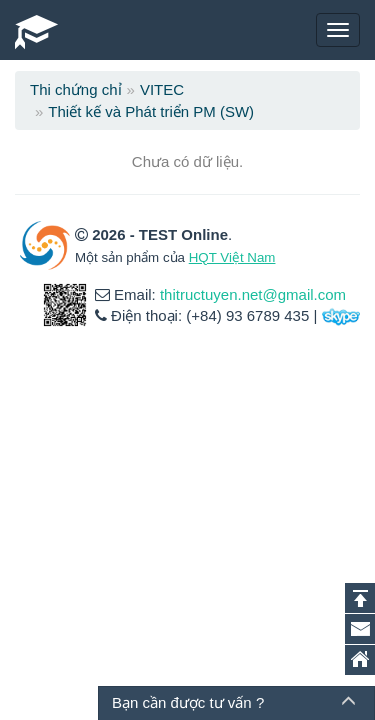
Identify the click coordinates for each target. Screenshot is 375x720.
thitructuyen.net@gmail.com (253, 294)
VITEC (162, 89)
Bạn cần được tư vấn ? (188, 702)
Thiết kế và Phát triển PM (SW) (151, 111)
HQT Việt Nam (232, 257)
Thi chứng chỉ (76, 89)
